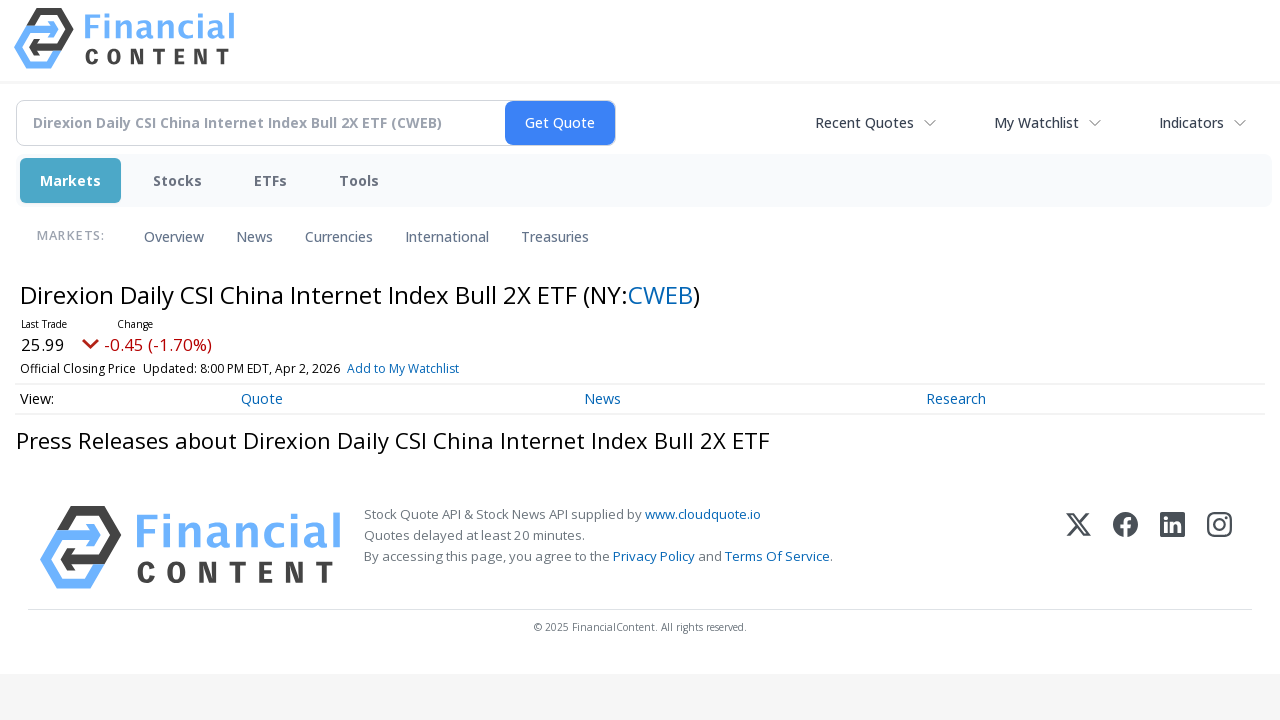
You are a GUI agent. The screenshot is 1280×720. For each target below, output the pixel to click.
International (447, 236)
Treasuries (555, 236)
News (254, 236)
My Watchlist (1036, 122)
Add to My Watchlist (403, 368)
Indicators (1191, 122)
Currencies (339, 236)
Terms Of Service (777, 556)
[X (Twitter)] (1078, 547)
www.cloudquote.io (703, 514)
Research (956, 398)
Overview (174, 236)
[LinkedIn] (1172, 547)
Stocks (177, 180)
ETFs (270, 180)
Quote (262, 398)
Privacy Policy (654, 556)
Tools (359, 180)
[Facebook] (1125, 547)
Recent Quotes (864, 122)
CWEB (660, 294)
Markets (70, 180)
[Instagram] (1219, 547)
